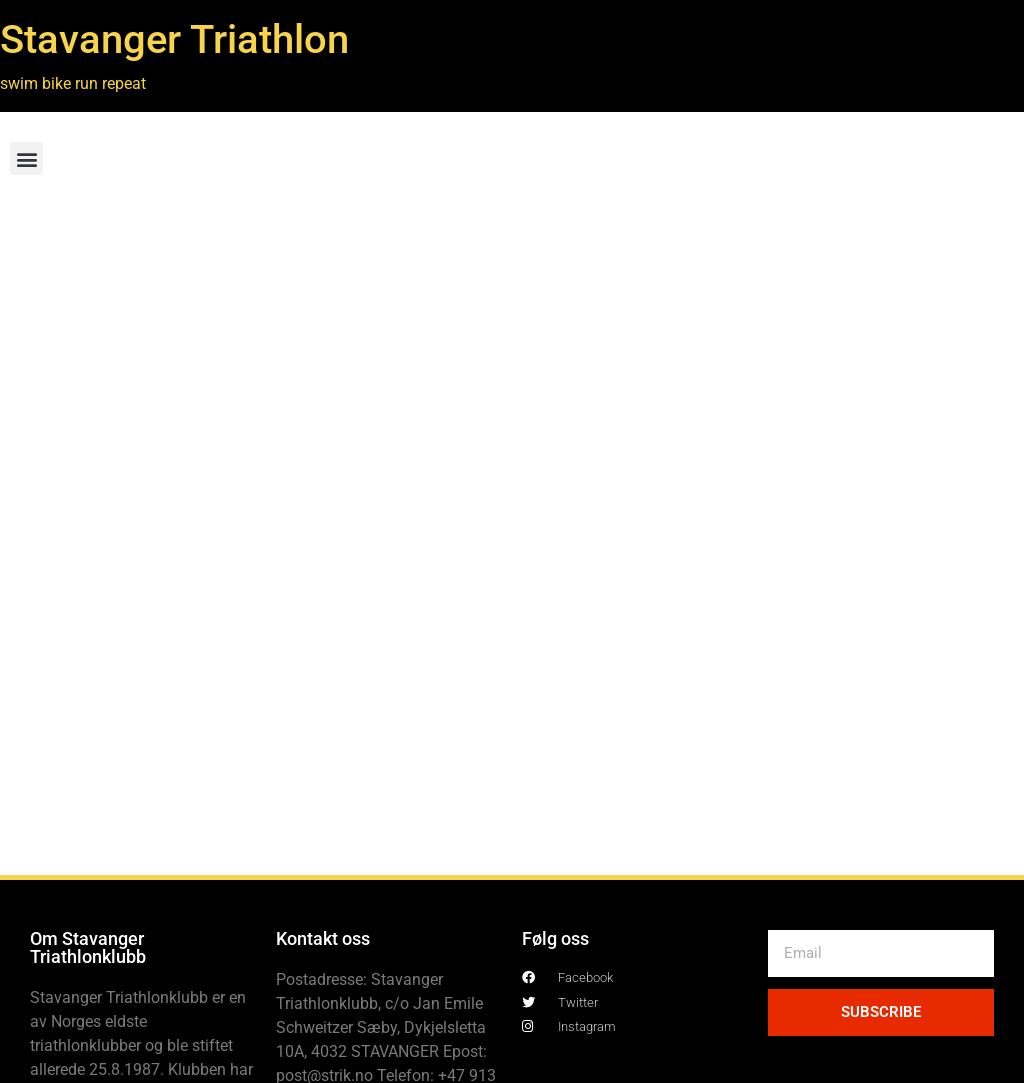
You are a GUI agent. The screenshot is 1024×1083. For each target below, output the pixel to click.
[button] (26, 158)
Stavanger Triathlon (174, 39)
